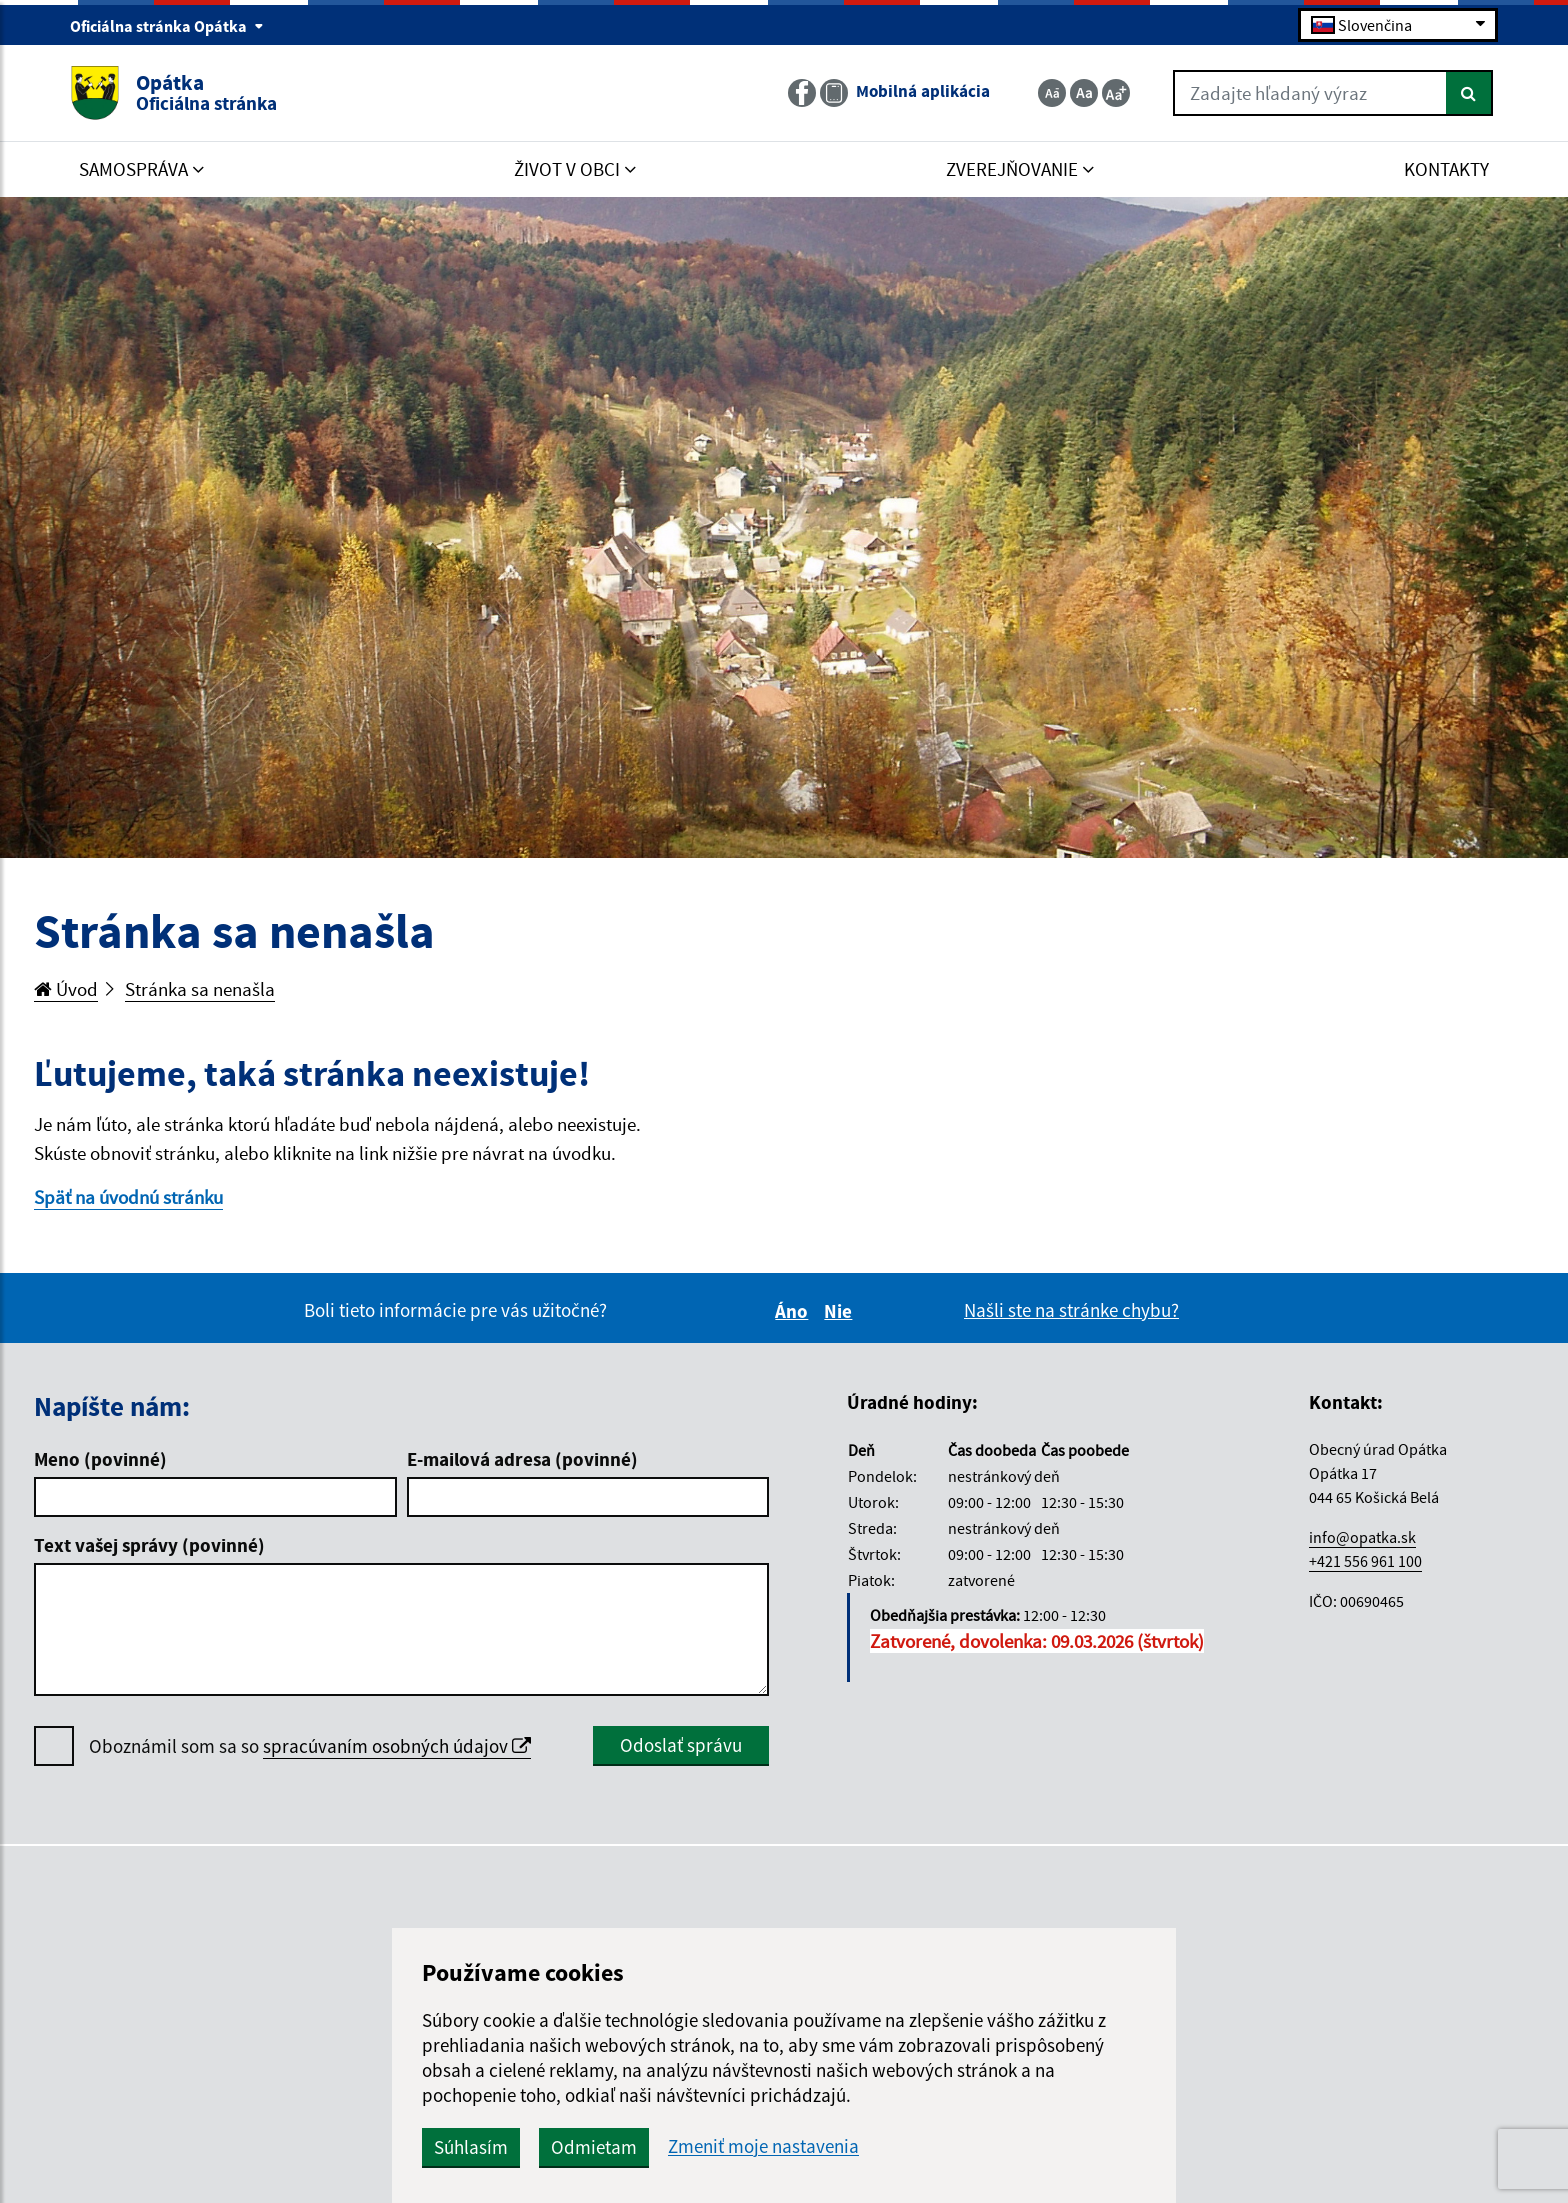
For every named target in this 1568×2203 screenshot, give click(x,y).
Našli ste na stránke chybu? (1071, 1310)
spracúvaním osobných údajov (397, 1746)
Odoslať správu (681, 1745)
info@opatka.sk (1362, 1537)
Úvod (66, 989)
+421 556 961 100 (1365, 1561)
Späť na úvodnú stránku (128, 1197)
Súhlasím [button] (471, 2147)
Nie (841, 1311)
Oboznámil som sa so (310, 1746)
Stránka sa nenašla (200, 989)
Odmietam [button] (594, 2147)
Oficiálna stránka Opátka (167, 26)
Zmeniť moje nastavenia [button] (763, 2146)
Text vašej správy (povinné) (149, 1545)
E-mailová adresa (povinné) (522, 1459)
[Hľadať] (1469, 93)
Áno (794, 1311)
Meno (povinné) (100, 1459)
